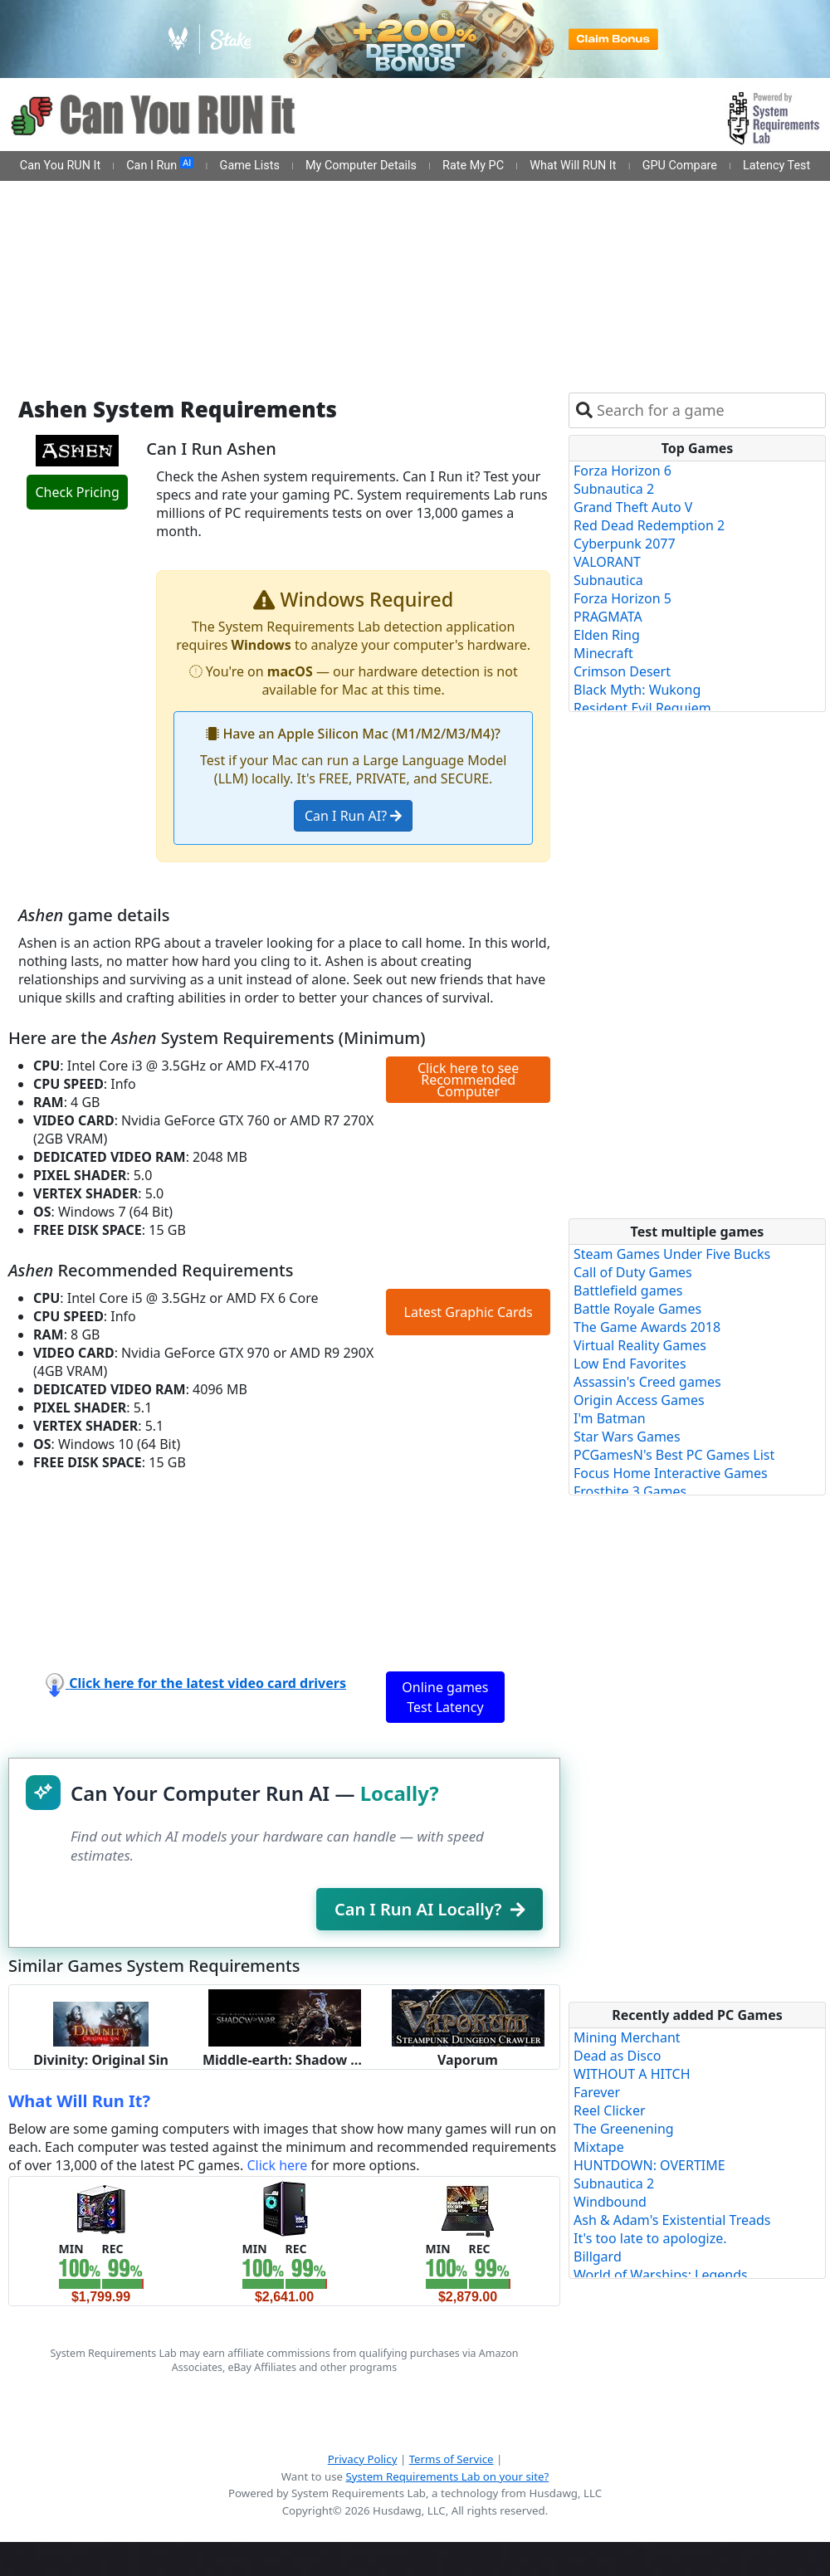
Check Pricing (77, 492)
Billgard (598, 2256)
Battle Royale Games (637, 1309)
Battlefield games (628, 1290)
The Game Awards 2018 (647, 1327)
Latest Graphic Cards (468, 1312)
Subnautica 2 (614, 489)
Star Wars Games (627, 1436)
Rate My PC (473, 166)
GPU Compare (679, 166)
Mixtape (599, 2147)
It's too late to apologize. (650, 2238)
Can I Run (159, 165)
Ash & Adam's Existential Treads (672, 2220)
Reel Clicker (610, 2110)
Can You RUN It (60, 166)
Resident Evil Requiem (642, 708)
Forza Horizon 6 (622, 470)
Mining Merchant (627, 2037)
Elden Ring (607, 635)
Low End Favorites (630, 1363)
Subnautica (608, 580)
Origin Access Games (639, 1400)
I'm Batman (610, 1418)
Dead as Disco (617, 2056)
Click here (277, 2165)
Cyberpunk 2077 (625, 543)
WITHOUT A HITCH (632, 2074)
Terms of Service (451, 2459)
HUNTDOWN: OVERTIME (649, 2165)
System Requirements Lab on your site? (447, 2476)
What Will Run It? (79, 2101)
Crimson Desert (622, 671)
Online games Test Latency (445, 1697)
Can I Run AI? (353, 816)
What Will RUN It (573, 166)
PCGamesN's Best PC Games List (674, 1455)
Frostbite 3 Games (630, 1491)
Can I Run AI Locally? (429, 1909)
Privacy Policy (363, 2459)
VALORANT (607, 562)
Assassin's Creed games (647, 1382)
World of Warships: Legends (661, 2275)
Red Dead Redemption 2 (649, 525)
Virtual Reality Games (640, 1345)
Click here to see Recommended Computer (468, 1079)
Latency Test (776, 166)
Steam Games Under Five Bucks (672, 1254)
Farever (597, 2092)
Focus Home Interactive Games (671, 1473)
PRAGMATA (608, 616)
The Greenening (624, 2129)
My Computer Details (361, 166)
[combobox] (707, 410)
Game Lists (250, 166)
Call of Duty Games (633, 1272)
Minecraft (603, 653)
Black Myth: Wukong (637, 690)
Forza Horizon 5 (622, 598)
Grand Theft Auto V (633, 507)
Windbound (610, 2202)
